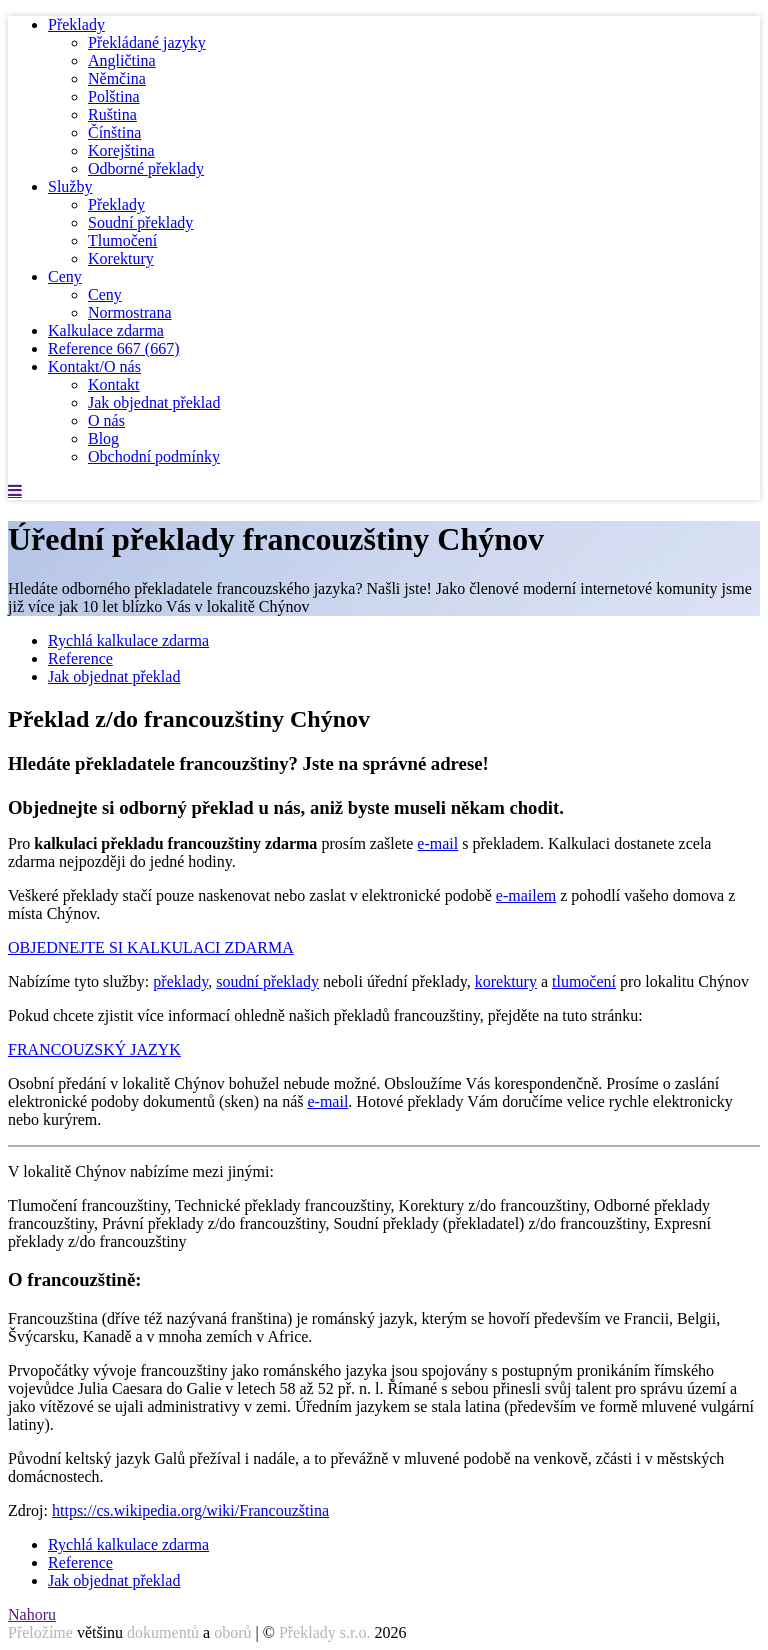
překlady (180, 981)
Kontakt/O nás (94, 366)
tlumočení (584, 981)
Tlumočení (122, 240)
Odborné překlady (146, 168)
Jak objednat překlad (154, 402)
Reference (114, 348)
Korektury (121, 258)
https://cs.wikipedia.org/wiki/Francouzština (190, 1510)
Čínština (114, 132)
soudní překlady (267, 981)
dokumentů (163, 1632)
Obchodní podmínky (154, 456)
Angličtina (122, 60)
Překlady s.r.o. (325, 1632)
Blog (103, 438)
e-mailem (526, 895)
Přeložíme (40, 1632)
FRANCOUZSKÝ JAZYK (94, 1049)
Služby (70, 186)
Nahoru (32, 1614)
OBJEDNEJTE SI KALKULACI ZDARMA (151, 947)
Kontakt (114, 384)
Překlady (76, 24)
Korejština (121, 150)
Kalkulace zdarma (106, 330)
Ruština (112, 114)
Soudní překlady (140, 222)
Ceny (65, 276)
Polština (114, 96)
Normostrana (130, 312)
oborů (232, 1632)
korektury (506, 981)
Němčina (117, 78)
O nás (106, 420)
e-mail (437, 843)
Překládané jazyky (147, 42)
